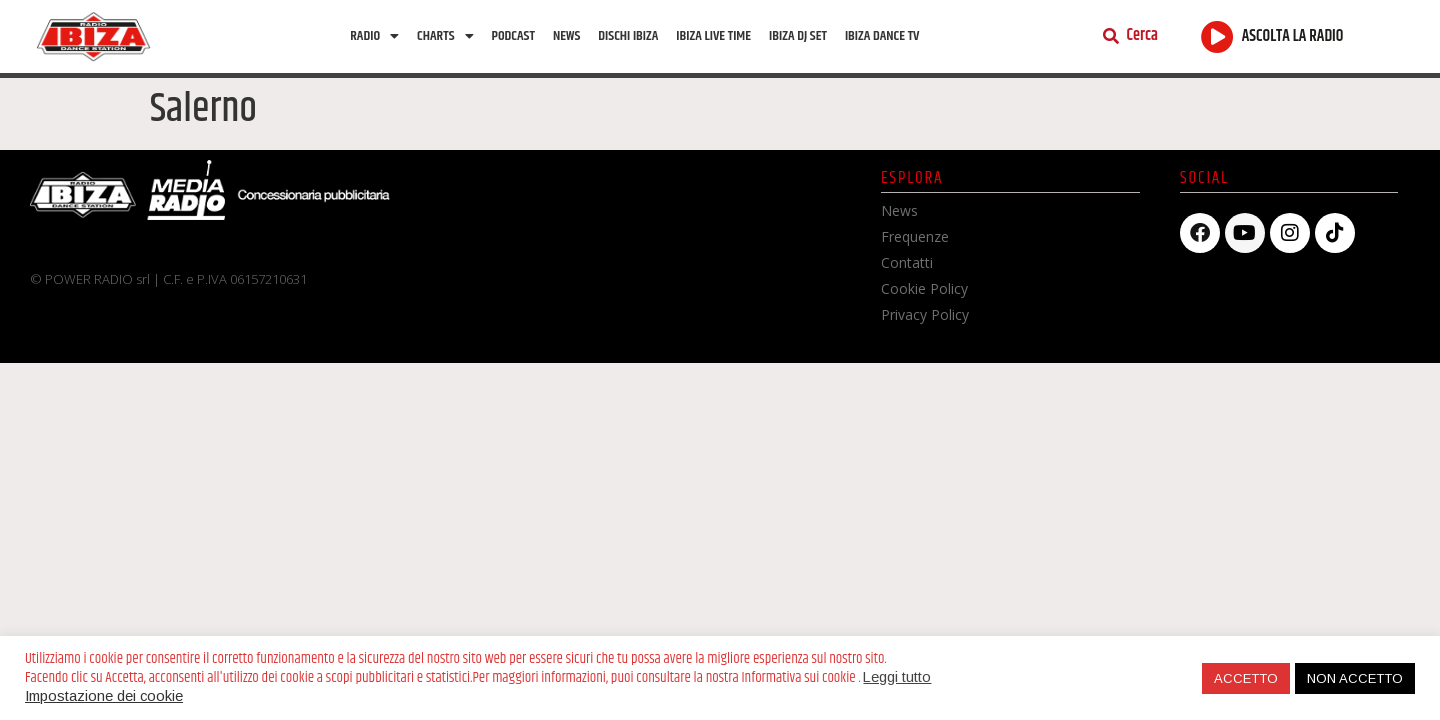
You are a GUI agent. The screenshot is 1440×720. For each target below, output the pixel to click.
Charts (445, 36)
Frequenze (915, 236)
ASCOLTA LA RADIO (1293, 36)
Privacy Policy (925, 314)
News (566, 36)
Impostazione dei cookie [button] (104, 696)
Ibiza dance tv (882, 36)
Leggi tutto (897, 677)
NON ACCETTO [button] (1355, 678)
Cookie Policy (924, 288)
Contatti (907, 262)
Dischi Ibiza (628, 36)
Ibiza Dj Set (798, 36)
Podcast (513, 36)
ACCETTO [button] (1246, 678)
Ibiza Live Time (713, 36)
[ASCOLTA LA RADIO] (1217, 36)
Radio (374, 36)
